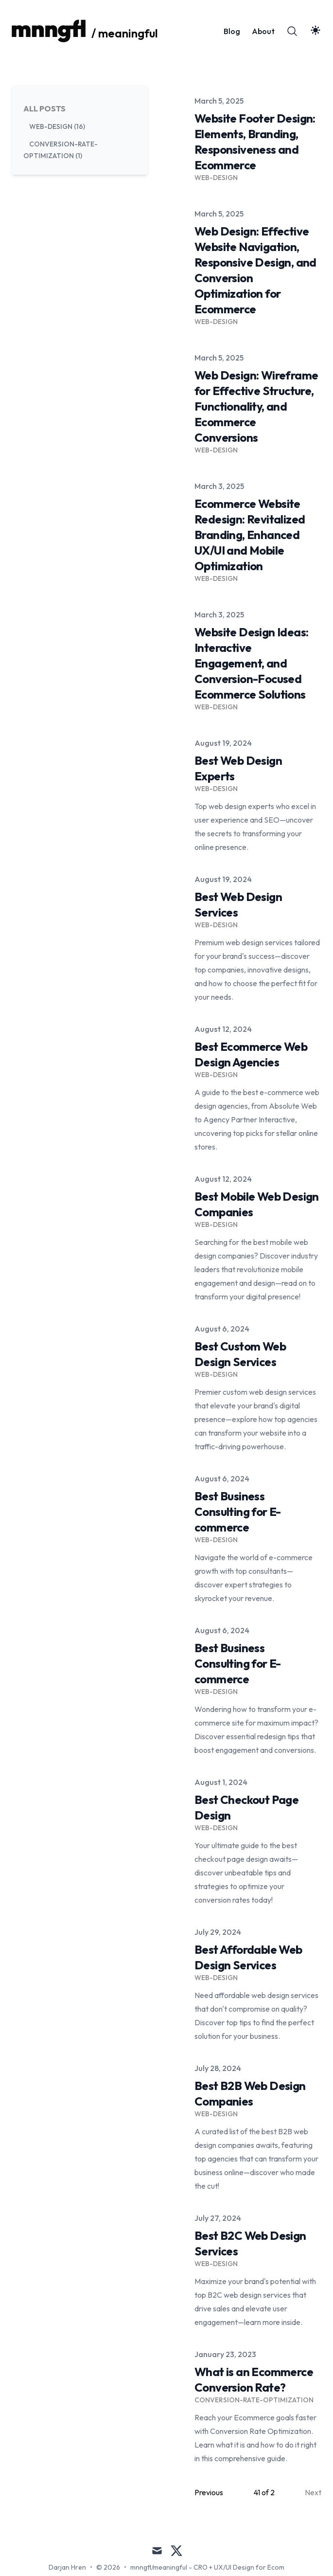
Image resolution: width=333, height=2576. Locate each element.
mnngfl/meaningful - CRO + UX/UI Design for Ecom (207, 2567)
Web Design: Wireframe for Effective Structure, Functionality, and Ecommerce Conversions (256, 406)
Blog (232, 31)
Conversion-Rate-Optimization (254, 2400)
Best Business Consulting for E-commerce (237, 1511)
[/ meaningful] (85, 30)
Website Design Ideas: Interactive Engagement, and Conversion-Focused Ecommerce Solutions (251, 663)
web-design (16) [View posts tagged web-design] (57, 126)
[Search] (292, 31)
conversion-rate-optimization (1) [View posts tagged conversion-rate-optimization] (60, 150)
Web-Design (216, 177)
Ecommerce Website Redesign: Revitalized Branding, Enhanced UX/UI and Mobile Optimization (249, 534)
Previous (208, 2492)
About (263, 31)
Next (313, 2492)
